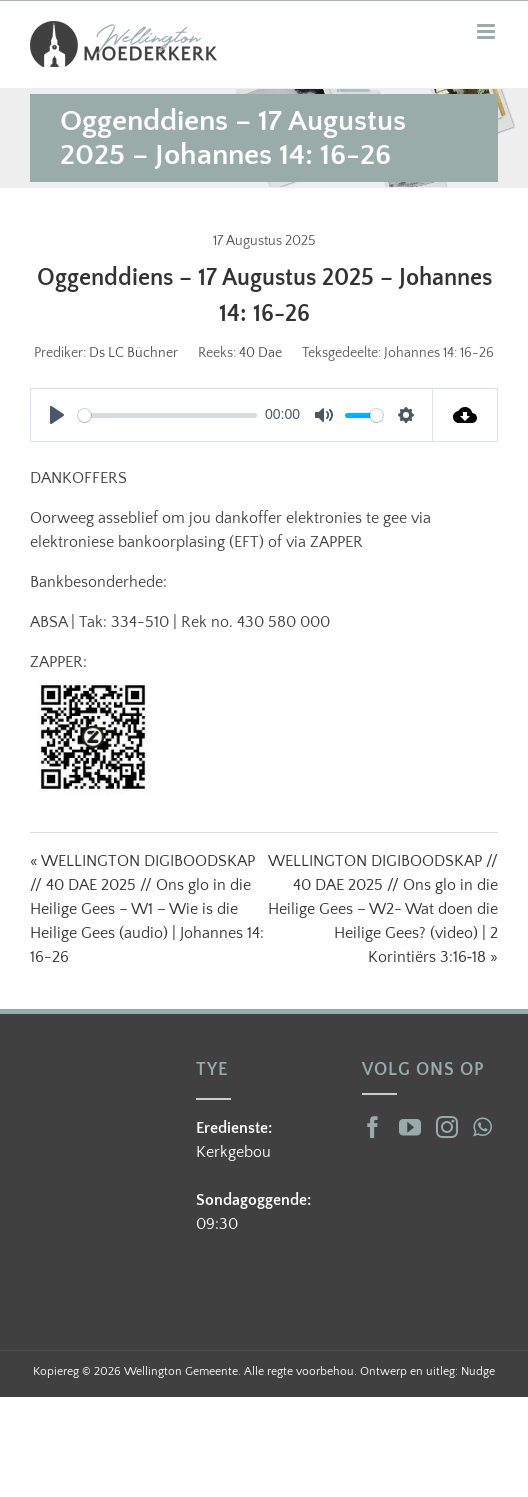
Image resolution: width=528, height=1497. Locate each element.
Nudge (478, 1371)
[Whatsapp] (482, 1127)
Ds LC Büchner (133, 353)
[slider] (167, 415)
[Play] (57, 415)
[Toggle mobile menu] (487, 31)
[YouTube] (410, 1127)
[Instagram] (447, 1127)
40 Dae (260, 353)
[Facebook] (373, 1127)
